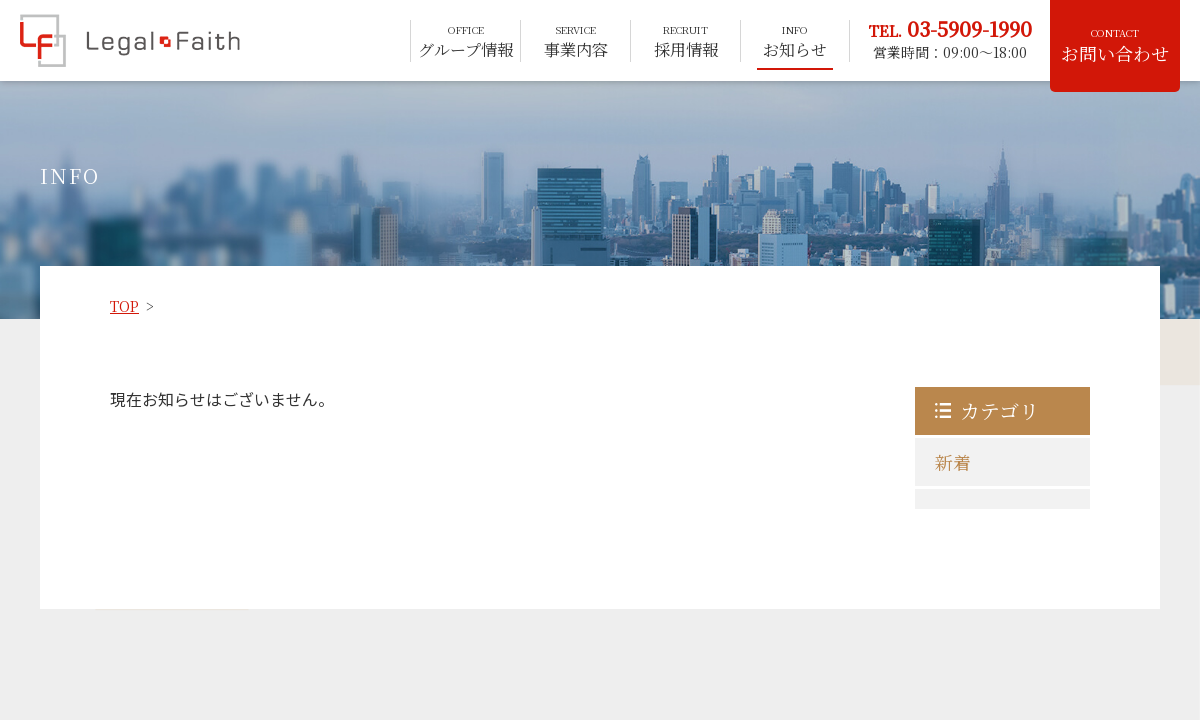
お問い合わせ (1115, 45)
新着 (953, 462)
